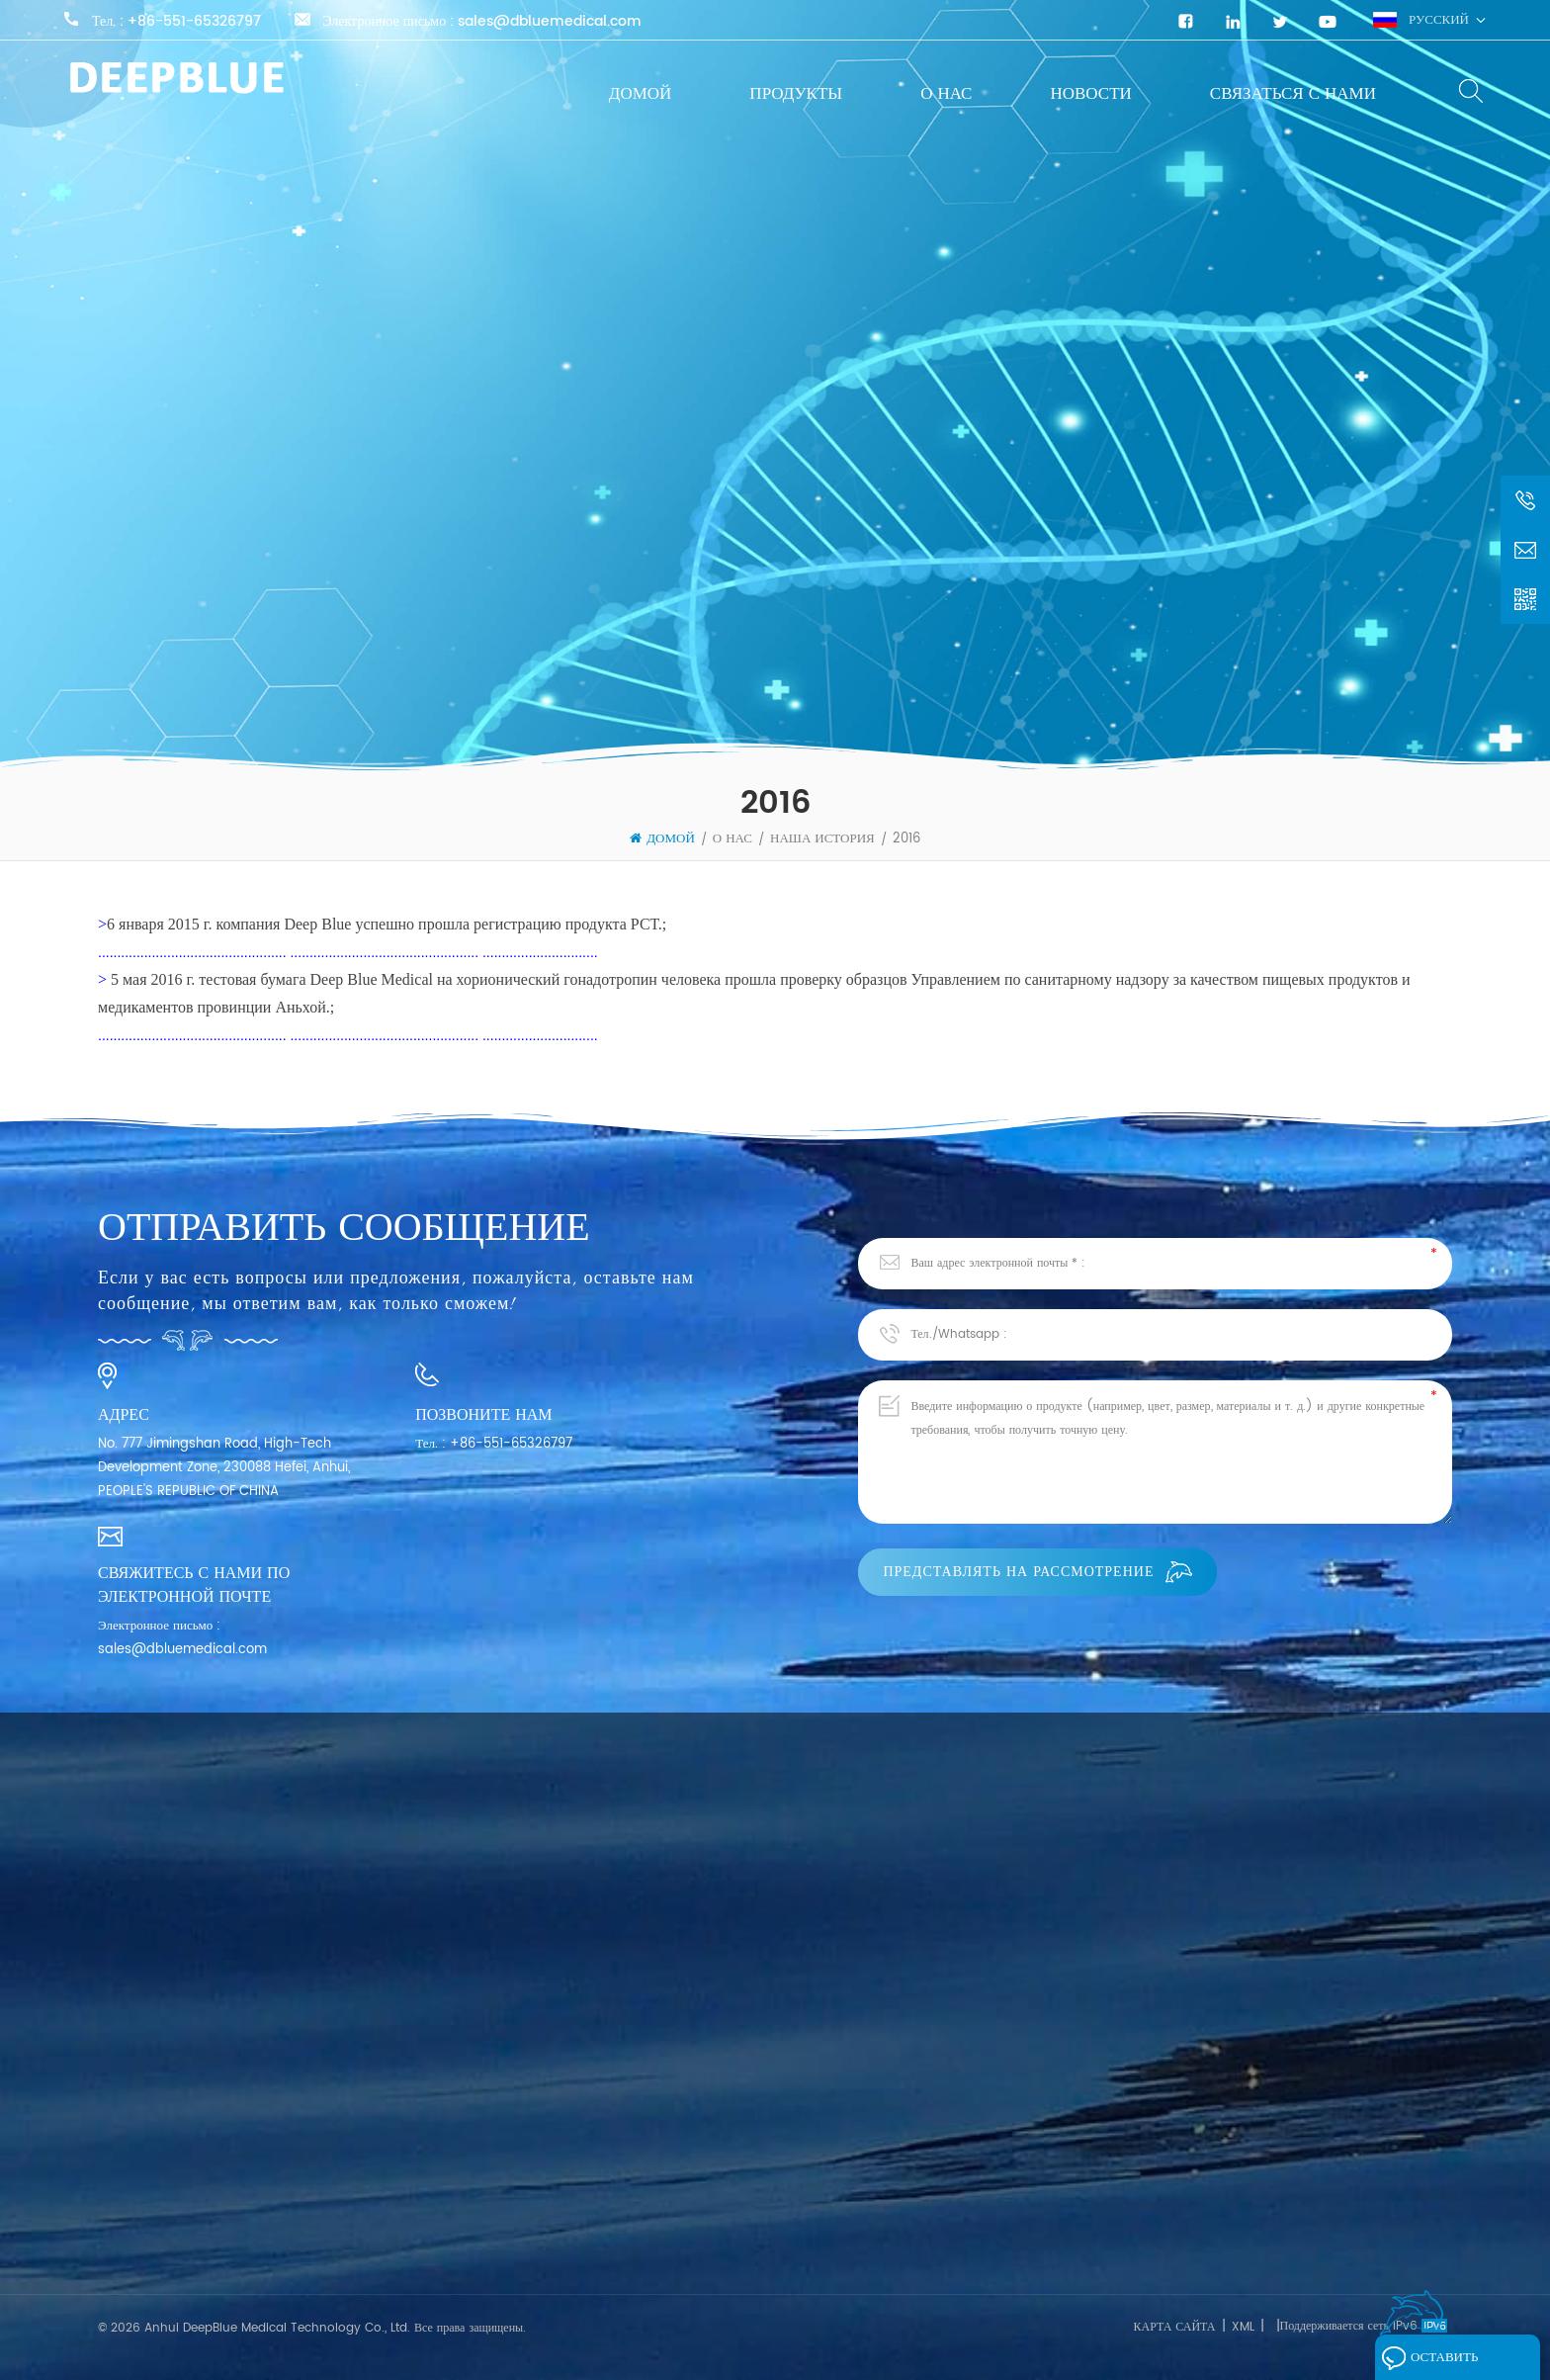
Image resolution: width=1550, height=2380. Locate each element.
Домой (640, 94)
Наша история (822, 839)
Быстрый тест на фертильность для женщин (491, 2215)
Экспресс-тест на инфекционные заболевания (496, 2144)
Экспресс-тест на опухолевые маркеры (477, 2251)
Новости (1090, 94)
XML (1243, 2327)
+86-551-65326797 (194, 22)
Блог (111, 2221)
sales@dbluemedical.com (550, 22)
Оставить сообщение (1437, 2362)
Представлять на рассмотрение (1037, 1571)
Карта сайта (1174, 2327)
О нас (946, 94)
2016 (906, 839)
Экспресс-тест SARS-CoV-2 (453, 2179)
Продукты (795, 94)
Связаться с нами (1293, 94)
